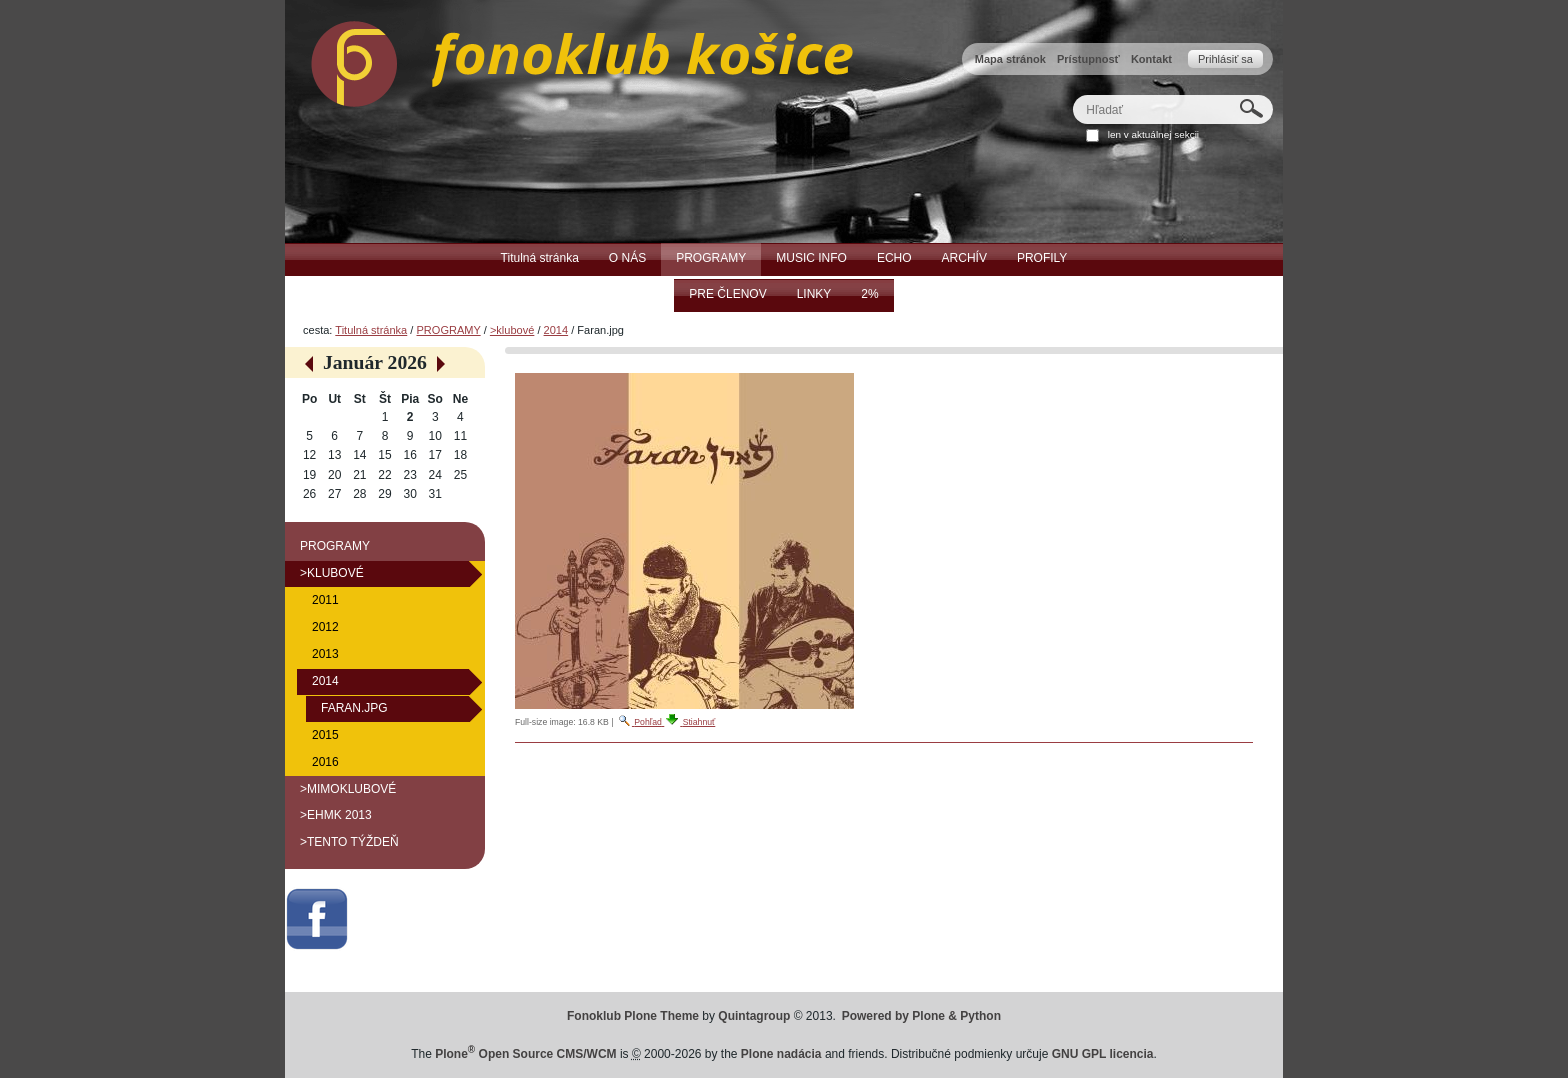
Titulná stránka (371, 330)
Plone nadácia (781, 1054)
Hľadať (1072, 94)
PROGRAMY (448, 330)
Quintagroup (754, 1016)
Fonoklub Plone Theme (633, 1016)
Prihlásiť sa (1225, 59)
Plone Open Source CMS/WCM (525, 1054)
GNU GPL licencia (1103, 1054)
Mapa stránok (1010, 59)
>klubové (512, 330)
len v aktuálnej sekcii (1153, 134)
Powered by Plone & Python (921, 1016)
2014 (556, 330)
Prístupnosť (1088, 59)
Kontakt (1151, 59)
